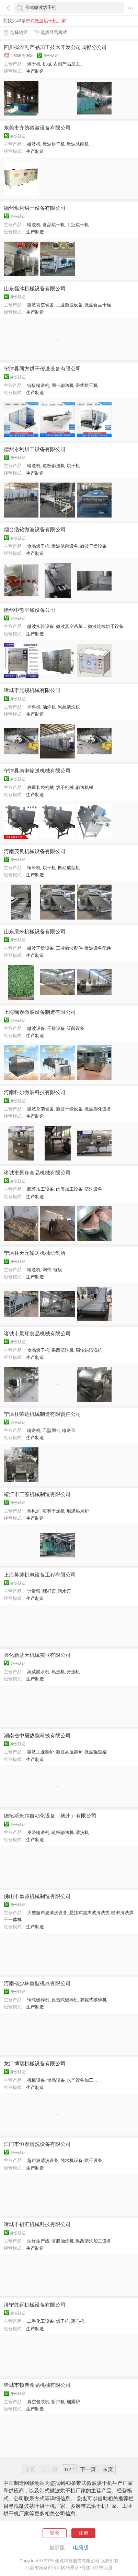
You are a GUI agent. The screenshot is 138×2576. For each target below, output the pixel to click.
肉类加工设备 (69, 1189)
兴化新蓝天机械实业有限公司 (37, 1655)
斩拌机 (58, 2401)
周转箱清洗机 (89, 1350)
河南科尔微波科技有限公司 (35, 1092)
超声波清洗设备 (42, 2160)
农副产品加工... (68, 63)
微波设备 (36, 1028)
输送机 (34, 224)
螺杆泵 (49, 1591)
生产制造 (35, 71)
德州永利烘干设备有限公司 (35, 208)
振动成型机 (69, 867)
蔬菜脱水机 (38, 1671)
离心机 (77, 2321)
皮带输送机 (38, 1832)
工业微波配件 (69, 948)
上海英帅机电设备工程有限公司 (40, 1575)
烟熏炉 (73, 2401)
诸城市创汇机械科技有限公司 (37, 2224)
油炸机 (49, 706)
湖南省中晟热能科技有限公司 (37, 1736)
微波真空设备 (40, 304)
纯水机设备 (71, 2160)
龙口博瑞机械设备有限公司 (35, 2064)
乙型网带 (51, 1430)
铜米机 (34, 867)
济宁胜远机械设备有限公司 (35, 2305)
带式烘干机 (87, 385)
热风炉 (34, 1511)
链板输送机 (38, 385)
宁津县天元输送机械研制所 (35, 1253)
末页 (108, 2469)
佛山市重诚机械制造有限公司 (37, 1896)
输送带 (69, 1430)
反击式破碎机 (64, 1999)
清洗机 (82, 1832)
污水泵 (64, 1591)
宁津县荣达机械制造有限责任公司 (42, 1414)
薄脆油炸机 (62, 2241)
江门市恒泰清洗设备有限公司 (37, 2144)
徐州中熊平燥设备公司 (29, 610)
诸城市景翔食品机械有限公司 (37, 1173)
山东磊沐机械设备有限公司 (35, 288)
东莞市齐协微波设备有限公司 (37, 128)
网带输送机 (62, 385)
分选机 (73, 1671)
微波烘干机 (54, 144)
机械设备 (36, 2080)
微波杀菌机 (78, 144)
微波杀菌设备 (64, 546)
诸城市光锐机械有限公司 (32, 690)
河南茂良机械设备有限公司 (35, 851)
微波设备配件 (97, 948)
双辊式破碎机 (93, 1999)
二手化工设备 (40, 2321)
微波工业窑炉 (40, 1751)
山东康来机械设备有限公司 (35, 931)
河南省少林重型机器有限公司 (37, 1983)
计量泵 (34, 1591)
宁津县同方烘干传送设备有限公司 (42, 369)
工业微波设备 (69, 304)
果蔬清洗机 (69, 706)
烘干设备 (93, 2160)
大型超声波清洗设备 (47, 1912)
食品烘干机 (54, 224)
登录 (54, 2533)
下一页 (88, 2469)
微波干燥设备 (93, 546)
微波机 (34, 144)
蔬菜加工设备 (40, 1189)
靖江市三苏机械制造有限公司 (37, 1494)
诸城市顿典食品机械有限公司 (37, 2385)
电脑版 (81, 2547)
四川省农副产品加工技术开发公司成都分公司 (55, 47)
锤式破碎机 (38, 1999)
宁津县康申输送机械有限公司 (37, 771)
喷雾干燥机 (54, 1511)
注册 (83, 2533)
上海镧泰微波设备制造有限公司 (40, 1012)
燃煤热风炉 (78, 1511)
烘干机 (34, 63)
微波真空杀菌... (71, 626)
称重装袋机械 (40, 787)
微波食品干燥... (99, 304)
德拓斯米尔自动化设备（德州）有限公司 (50, 1816)
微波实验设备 (40, 626)
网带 (47, 1269)
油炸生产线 (38, 2241)
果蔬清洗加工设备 (93, 2241)
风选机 (58, 1671)
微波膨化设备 (97, 1108)
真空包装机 (38, 2401)
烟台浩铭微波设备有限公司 (35, 529)
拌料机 (34, 706)
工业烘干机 (78, 224)
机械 (47, 63)
